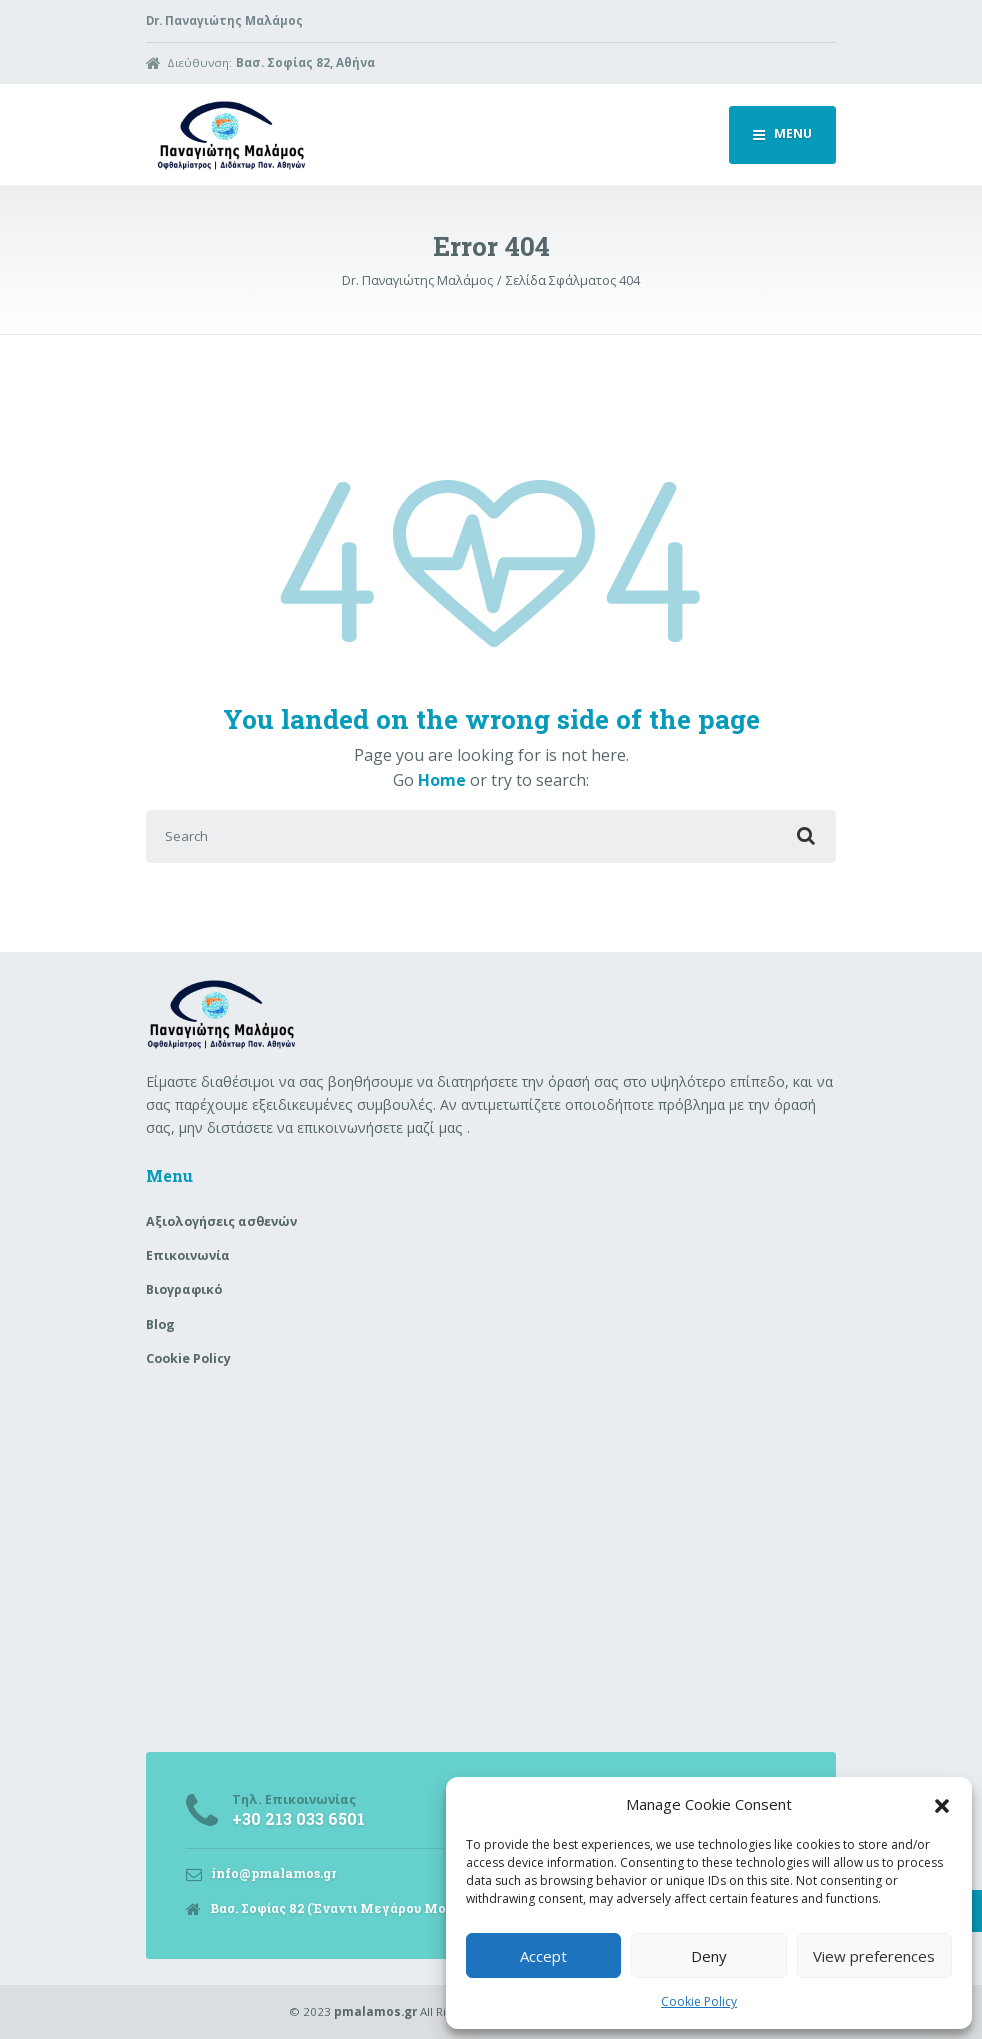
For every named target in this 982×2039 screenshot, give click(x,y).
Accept (543, 1956)
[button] (942, 1804)
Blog (160, 1324)
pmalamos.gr (375, 2011)
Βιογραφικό (184, 1289)
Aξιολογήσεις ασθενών (221, 1221)
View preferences (874, 1956)
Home (442, 780)
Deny (709, 1956)
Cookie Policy (699, 2001)
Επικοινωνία (188, 1255)
